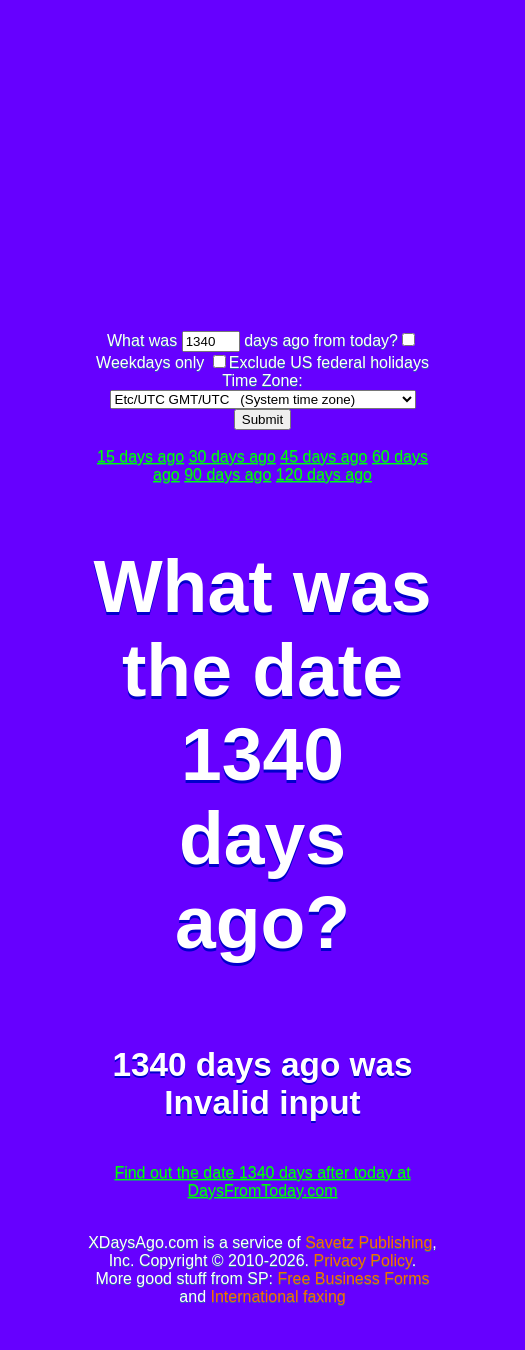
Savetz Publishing (368, 1242)
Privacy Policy (362, 1260)
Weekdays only (150, 362)
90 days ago (227, 474)
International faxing (277, 1296)
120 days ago (324, 474)
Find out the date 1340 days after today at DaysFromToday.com (262, 1181)
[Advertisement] (306, 168)
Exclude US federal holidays (329, 362)
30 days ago (232, 456)
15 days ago (140, 456)
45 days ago (323, 456)
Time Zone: (262, 380)
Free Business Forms (353, 1278)
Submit (262, 419)
